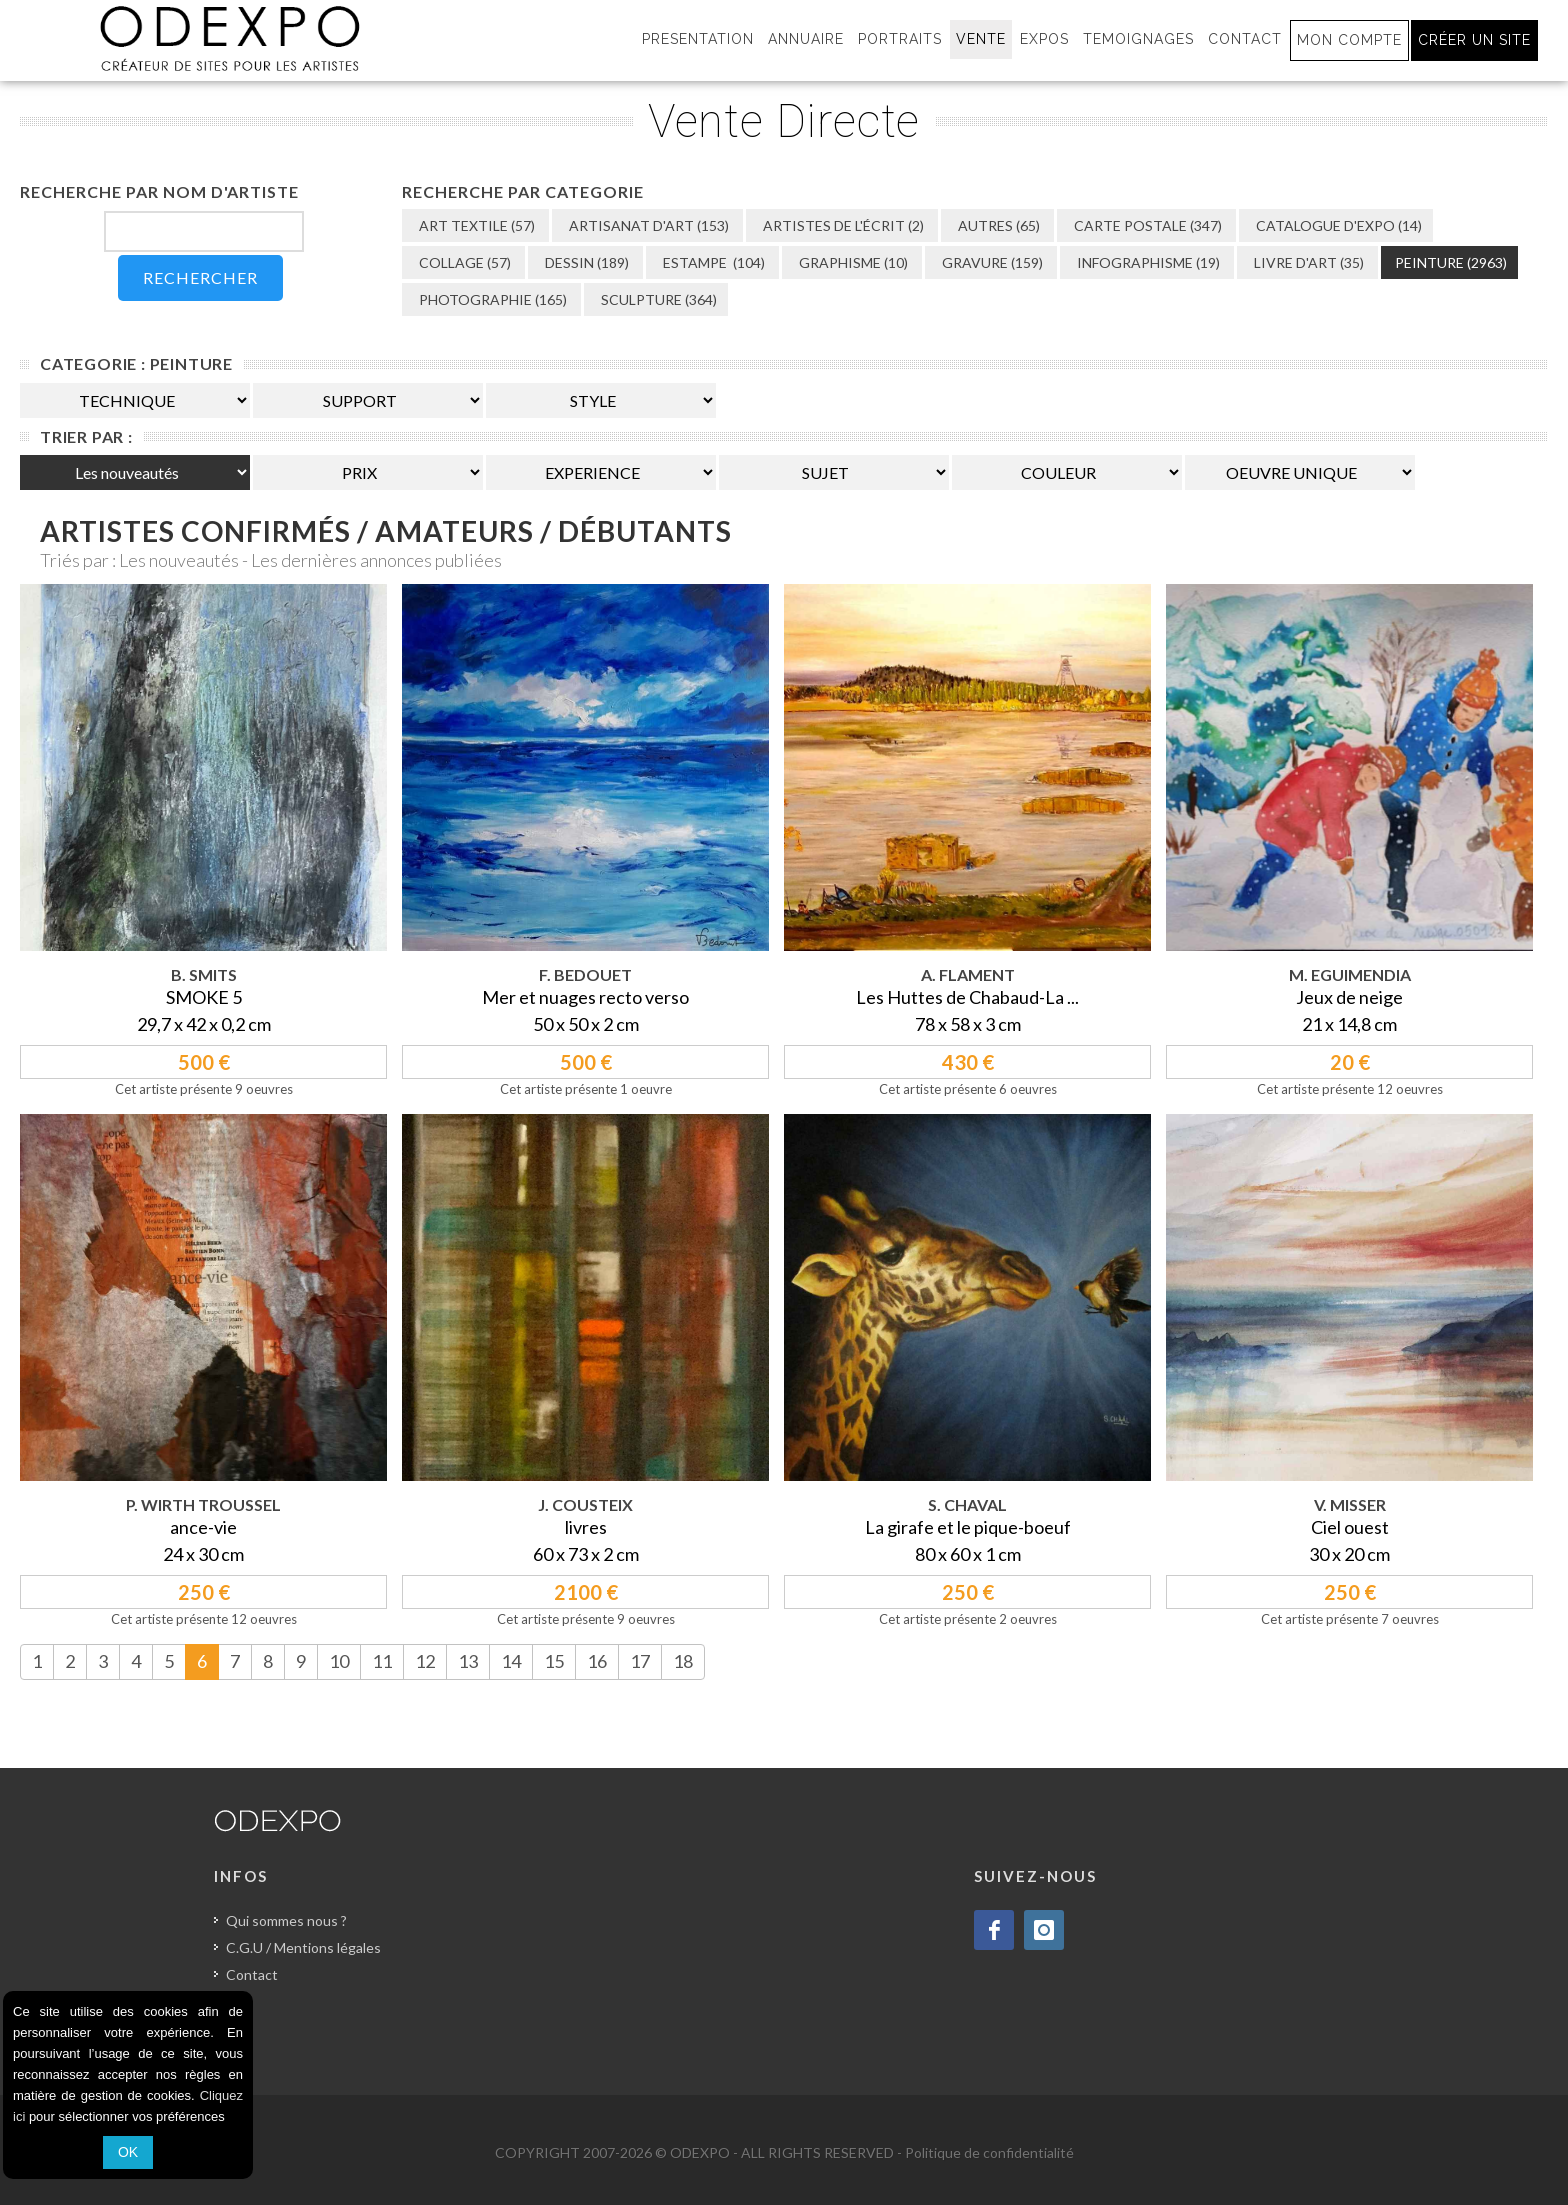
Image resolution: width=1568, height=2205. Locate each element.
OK (128, 2152)
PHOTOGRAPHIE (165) (491, 299)
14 (511, 1661)
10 (339, 1661)
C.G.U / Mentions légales (303, 1947)
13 (468, 1661)
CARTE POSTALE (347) (1146, 225)
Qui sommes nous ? (286, 1920)
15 (554, 1661)
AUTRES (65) (997, 225)
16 (597, 1661)
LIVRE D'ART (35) (1307, 262)
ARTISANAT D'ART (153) (647, 225)
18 (683, 1661)
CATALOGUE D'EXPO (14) (1337, 225)
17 (640, 1661)
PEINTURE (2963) (1451, 262)
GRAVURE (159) (991, 262)
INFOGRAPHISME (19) (1147, 262)
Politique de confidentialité (989, 2152)
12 (425, 1661)
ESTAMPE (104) (712, 262)
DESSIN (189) (585, 262)
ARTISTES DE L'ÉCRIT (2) (842, 225)
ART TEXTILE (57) (475, 225)
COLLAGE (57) (463, 262)
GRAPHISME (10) (852, 262)
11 (382, 1661)
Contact (252, 1974)
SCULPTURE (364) (657, 299)
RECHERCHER (200, 277)
